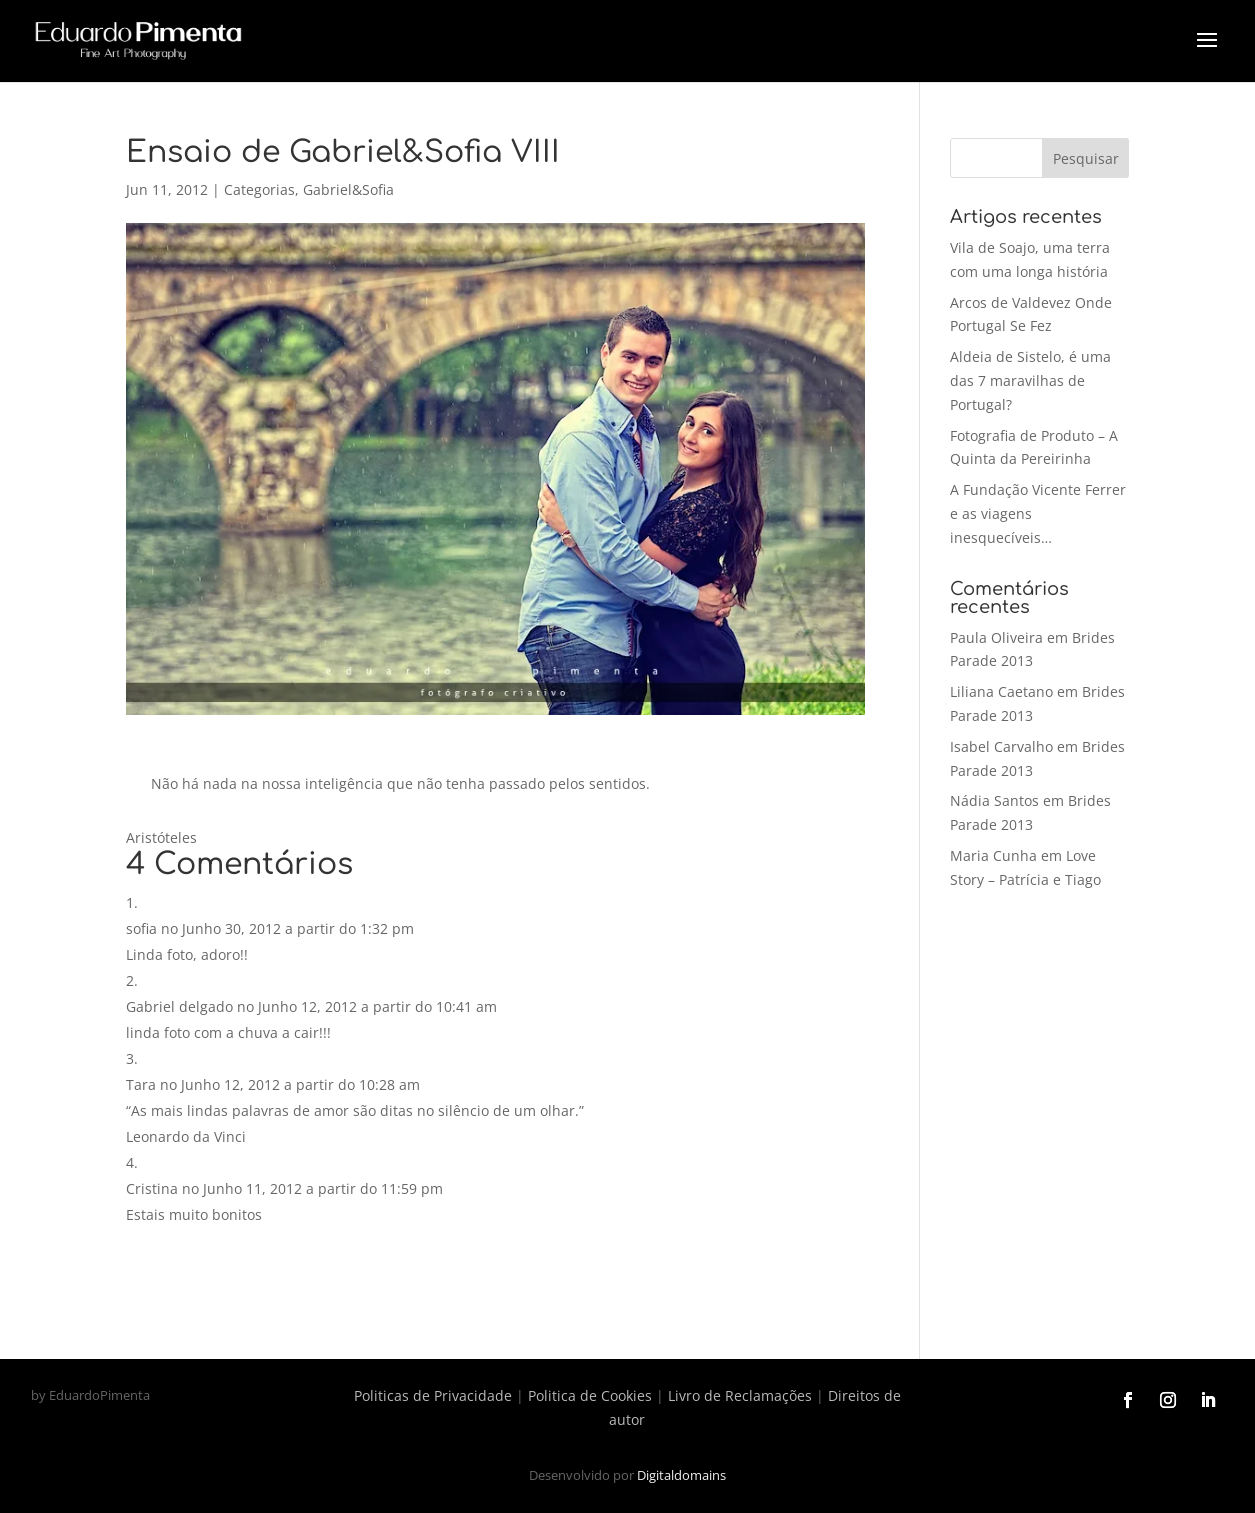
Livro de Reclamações (740, 1395)
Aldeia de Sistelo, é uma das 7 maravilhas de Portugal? (1030, 380)
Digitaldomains (681, 1475)
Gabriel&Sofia (348, 189)
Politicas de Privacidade (433, 1395)
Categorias (259, 189)
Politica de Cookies (590, 1395)
